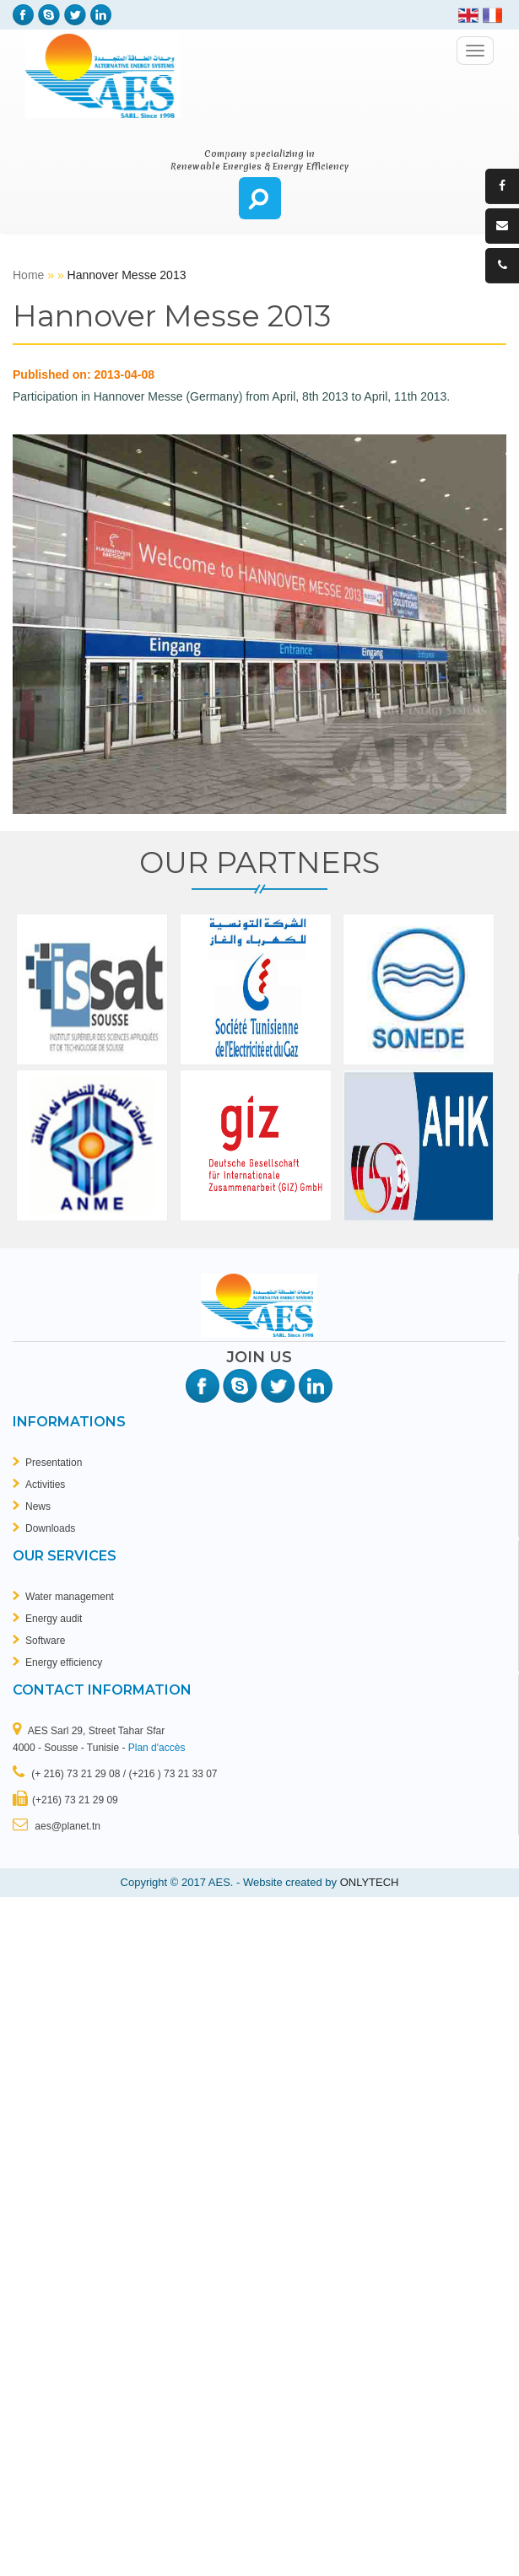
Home (30, 275)
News (38, 1506)
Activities (45, 1484)
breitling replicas (265, 240)
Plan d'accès (157, 1748)
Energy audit (53, 1619)
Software (45, 1640)
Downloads (50, 1528)
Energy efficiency (63, 1662)
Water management (69, 1597)
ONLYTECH (369, 1882)
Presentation (53, 1463)
